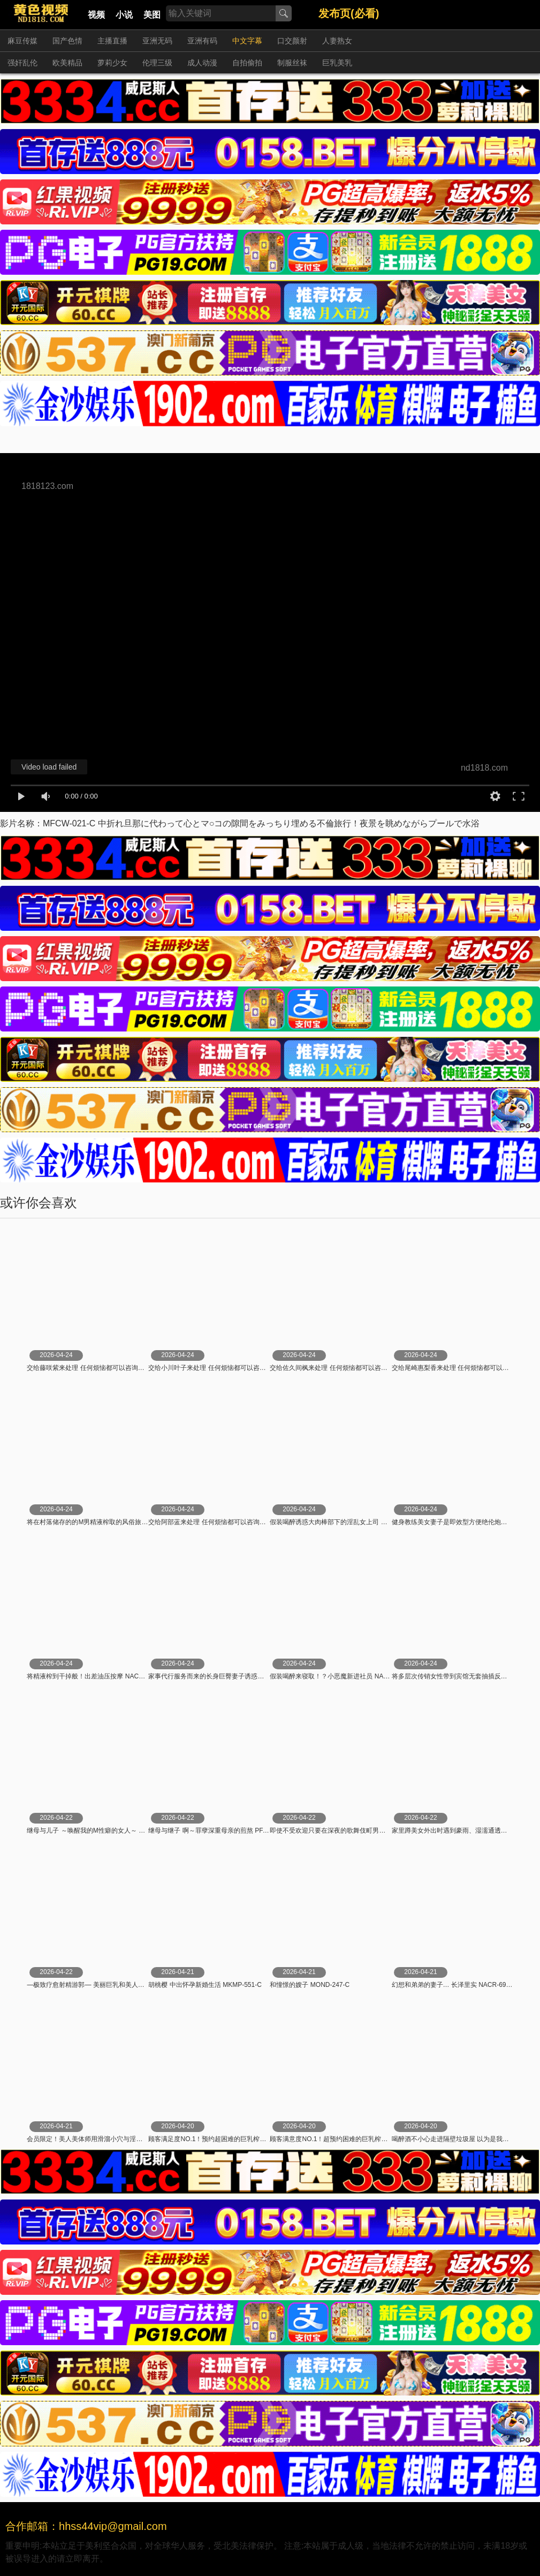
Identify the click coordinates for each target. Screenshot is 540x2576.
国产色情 (67, 40)
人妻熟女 (337, 40)
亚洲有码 (202, 40)
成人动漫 (202, 62)
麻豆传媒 (22, 40)
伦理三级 (157, 62)
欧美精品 (67, 62)
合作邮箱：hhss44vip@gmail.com (86, 2526)
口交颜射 (292, 40)
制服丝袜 (292, 62)
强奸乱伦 (22, 62)
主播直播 (112, 40)
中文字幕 (247, 40)
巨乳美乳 (337, 62)
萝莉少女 (112, 62)
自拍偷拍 (247, 62)
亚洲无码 (157, 40)
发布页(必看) (348, 13)
